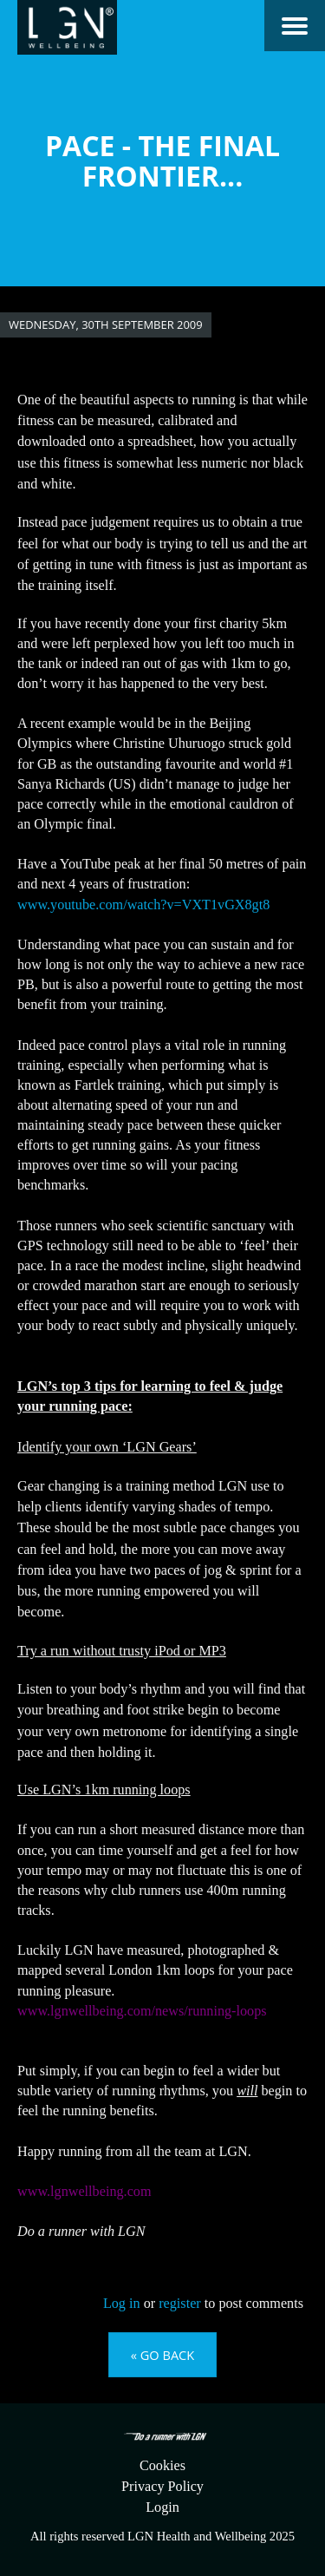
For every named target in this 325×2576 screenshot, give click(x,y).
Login (162, 2507)
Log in (121, 2303)
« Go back (162, 2354)
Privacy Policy (162, 2486)
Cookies (162, 2466)
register (180, 2303)
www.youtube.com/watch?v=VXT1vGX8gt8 (143, 905)
